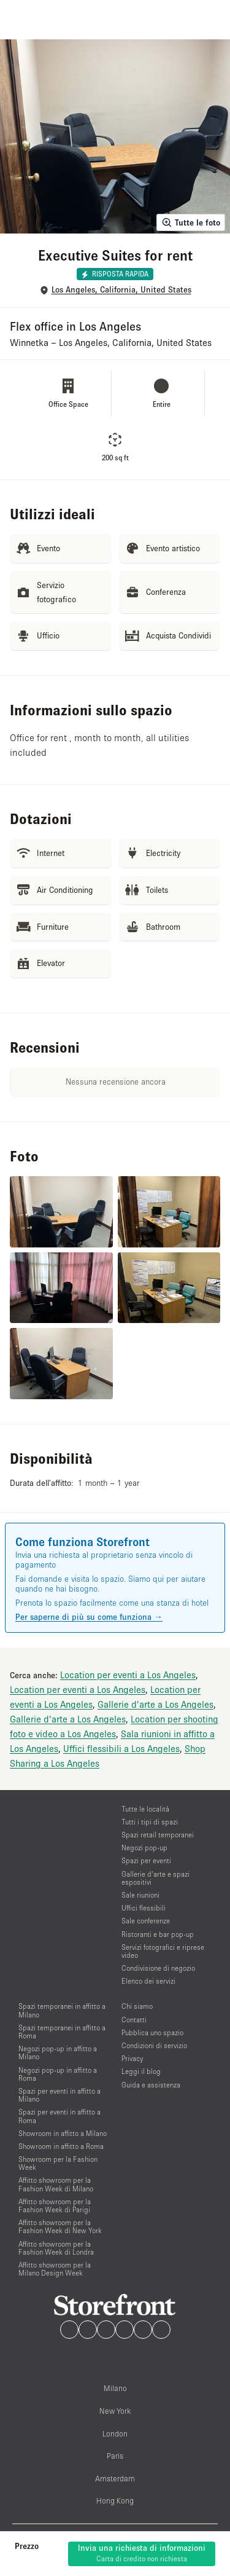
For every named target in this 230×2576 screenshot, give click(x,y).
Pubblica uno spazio (152, 2032)
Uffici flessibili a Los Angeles (121, 1748)
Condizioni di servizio (154, 2045)
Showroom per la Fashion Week (58, 2163)
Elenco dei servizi (148, 1981)
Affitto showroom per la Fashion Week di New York (60, 2226)
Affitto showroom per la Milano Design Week (54, 2269)
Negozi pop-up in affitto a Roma (57, 2074)
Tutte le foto (190, 222)
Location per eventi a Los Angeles (128, 1674)
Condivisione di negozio (158, 1968)
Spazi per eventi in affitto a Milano (59, 2095)
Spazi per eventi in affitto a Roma (59, 2116)
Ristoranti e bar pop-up (157, 1934)
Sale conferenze (145, 1921)
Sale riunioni (140, 1895)
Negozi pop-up (144, 1848)
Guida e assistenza (150, 2085)
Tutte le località (145, 1809)
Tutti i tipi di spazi (149, 1822)
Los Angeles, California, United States (121, 289)
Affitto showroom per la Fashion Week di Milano (55, 2184)
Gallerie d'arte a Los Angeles (155, 1704)
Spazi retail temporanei (157, 1835)
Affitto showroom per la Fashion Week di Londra (56, 2248)
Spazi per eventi (146, 1860)
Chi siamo (137, 2006)
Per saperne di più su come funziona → (89, 1617)
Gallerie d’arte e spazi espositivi (155, 1878)
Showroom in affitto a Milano (62, 2133)
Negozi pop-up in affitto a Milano (57, 2052)
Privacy (132, 2058)
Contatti (134, 2020)
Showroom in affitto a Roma (61, 2146)
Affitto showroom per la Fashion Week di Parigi (54, 2205)
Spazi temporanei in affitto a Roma (61, 2032)
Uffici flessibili (143, 1908)
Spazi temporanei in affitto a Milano (61, 2010)
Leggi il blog (141, 2071)
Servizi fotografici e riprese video (162, 1951)
